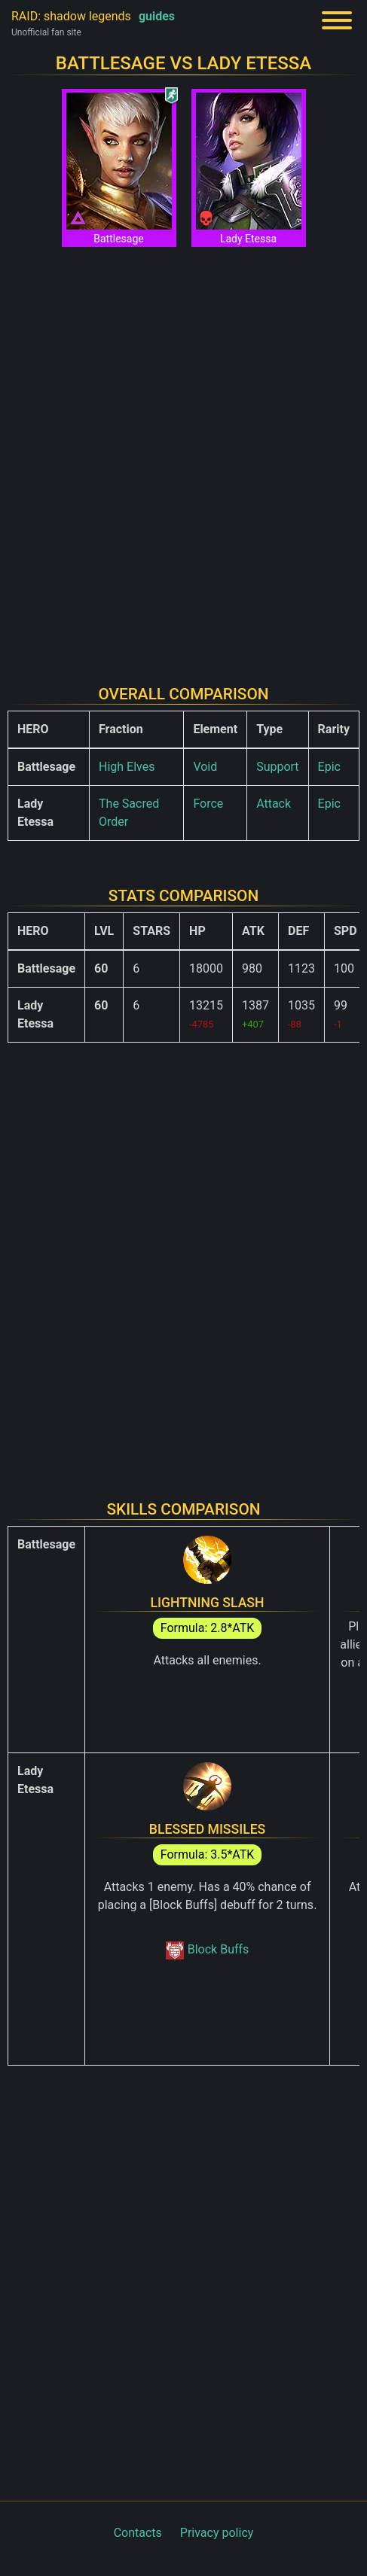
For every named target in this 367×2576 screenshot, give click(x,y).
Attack (273, 803)
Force (208, 803)
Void (205, 767)
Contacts (138, 2533)
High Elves (126, 767)
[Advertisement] (183, 456)
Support (277, 767)
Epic (329, 767)
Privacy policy (217, 2533)
